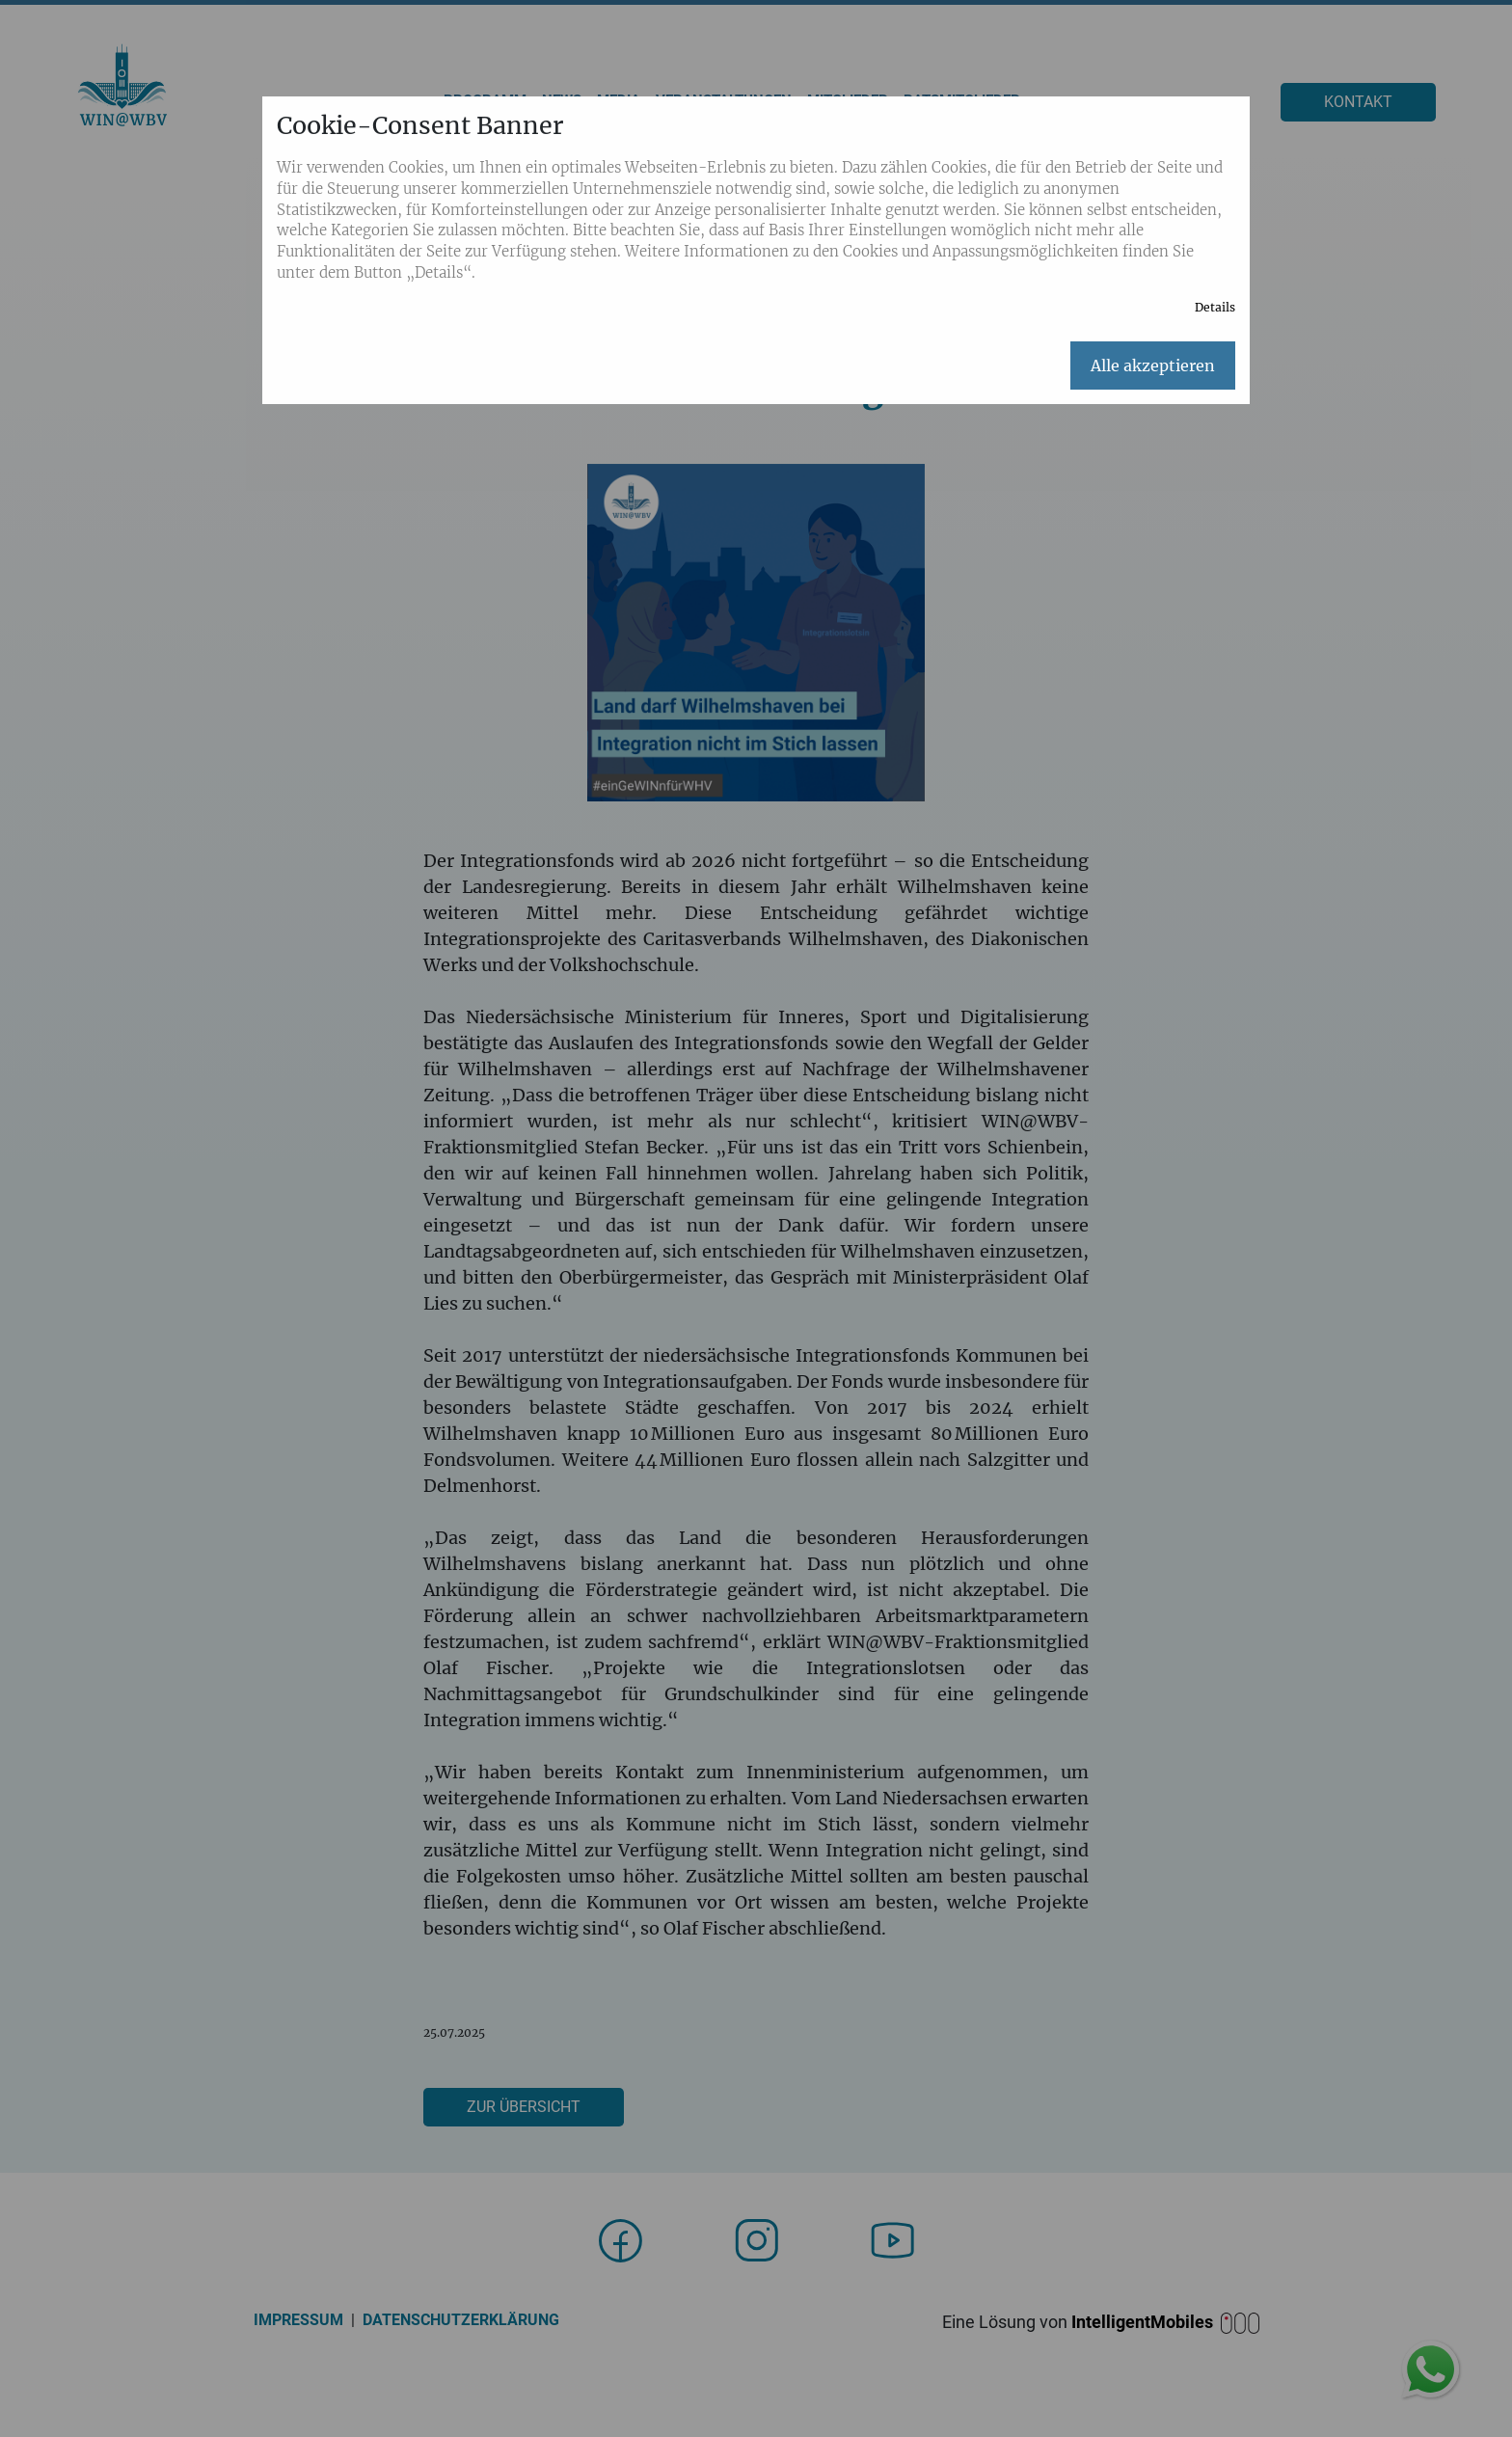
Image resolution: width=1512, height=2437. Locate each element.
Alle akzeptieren (1153, 365)
